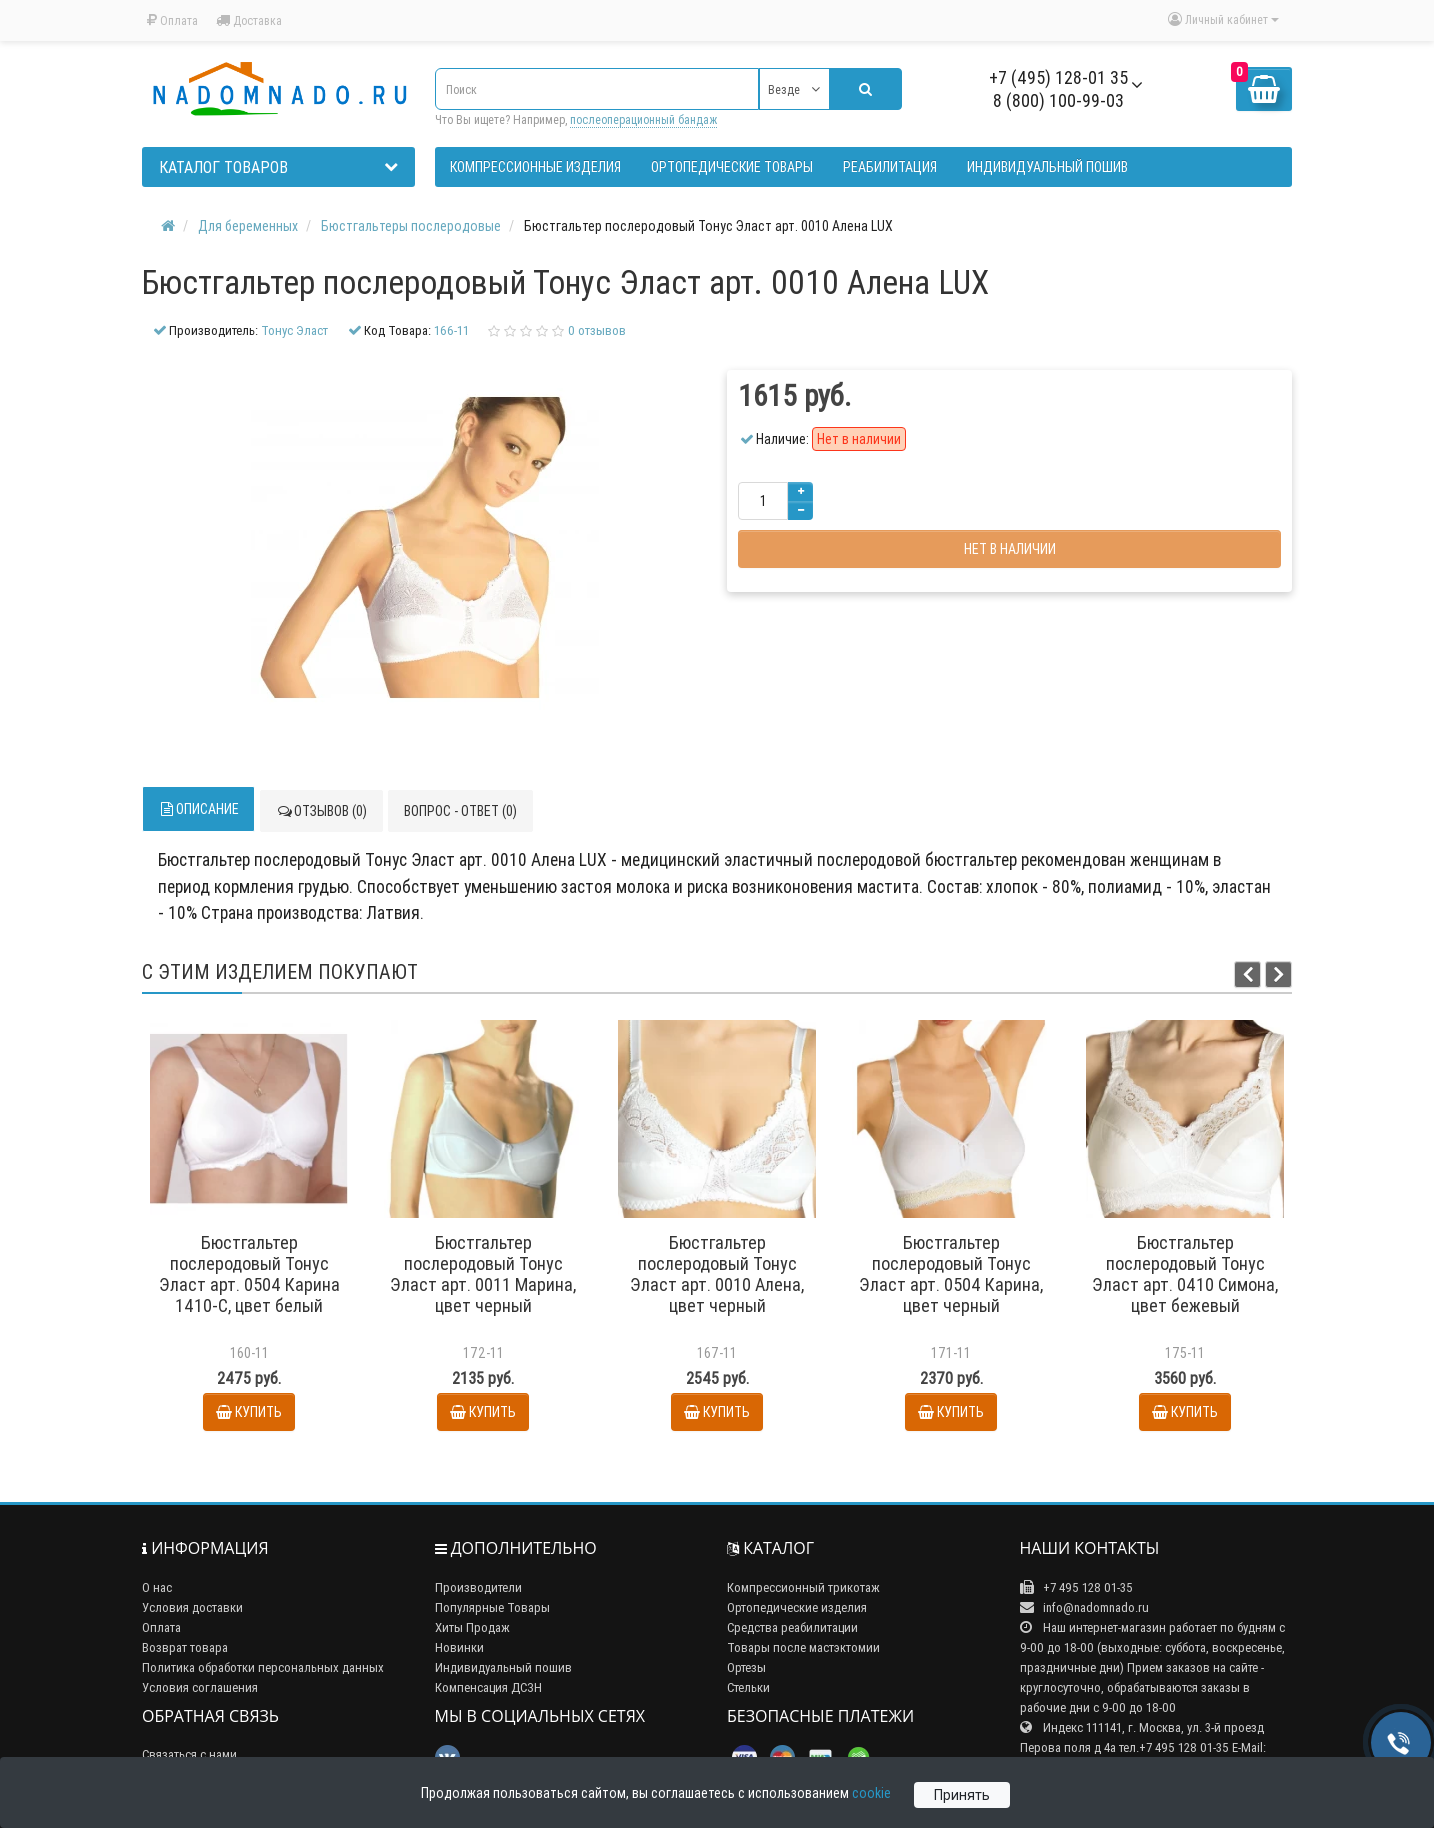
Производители (478, 1587)
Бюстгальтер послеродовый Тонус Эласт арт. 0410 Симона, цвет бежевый (1185, 1274)
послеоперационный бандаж (643, 119)
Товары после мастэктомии (803, 1647)
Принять (962, 1795)
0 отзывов (597, 330)
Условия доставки (192, 1607)
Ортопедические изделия (797, 1607)
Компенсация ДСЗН (488, 1687)
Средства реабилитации (792, 1627)
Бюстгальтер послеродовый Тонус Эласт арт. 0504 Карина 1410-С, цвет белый (249, 1274)
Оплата (172, 20)
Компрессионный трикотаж (803, 1587)
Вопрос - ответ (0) (460, 811)
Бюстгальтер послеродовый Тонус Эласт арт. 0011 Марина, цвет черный (483, 1274)
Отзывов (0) (321, 811)
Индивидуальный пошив (503, 1667)
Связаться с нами (189, 1754)
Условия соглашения (200, 1687)
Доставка (249, 20)
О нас (157, 1587)
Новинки (459, 1647)
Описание (198, 809)
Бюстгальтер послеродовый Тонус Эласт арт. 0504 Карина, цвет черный (951, 1274)
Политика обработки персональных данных (263, 1667)
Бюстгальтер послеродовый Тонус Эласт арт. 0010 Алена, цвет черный (717, 1274)
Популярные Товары (492, 1607)
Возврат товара (185, 1647)
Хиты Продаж (472, 1627)
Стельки (748, 1687)
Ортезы (746, 1667)
